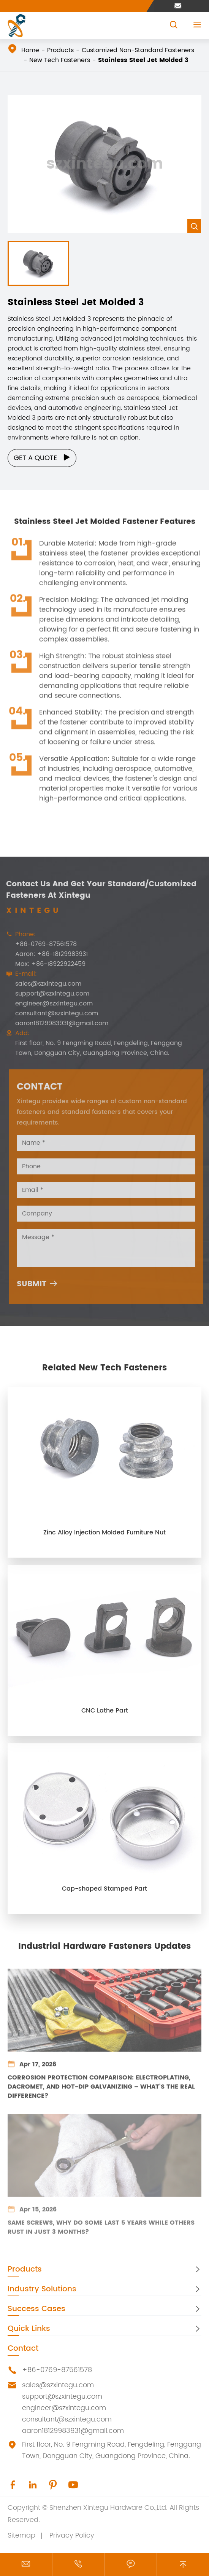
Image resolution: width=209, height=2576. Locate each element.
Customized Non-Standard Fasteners (138, 50)
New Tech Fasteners (59, 60)
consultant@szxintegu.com (67, 2419)
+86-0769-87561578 (57, 2369)
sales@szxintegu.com (58, 2385)
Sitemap (21, 2535)
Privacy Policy (71, 2535)
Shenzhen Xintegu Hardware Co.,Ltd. (108, 2507)
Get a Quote (42, 458)
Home (30, 50)
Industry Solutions (42, 2289)
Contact (23, 2348)
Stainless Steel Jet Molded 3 (143, 60)
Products (60, 50)
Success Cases (36, 2309)
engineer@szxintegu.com (64, 2408)
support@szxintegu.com (62, 2396)
